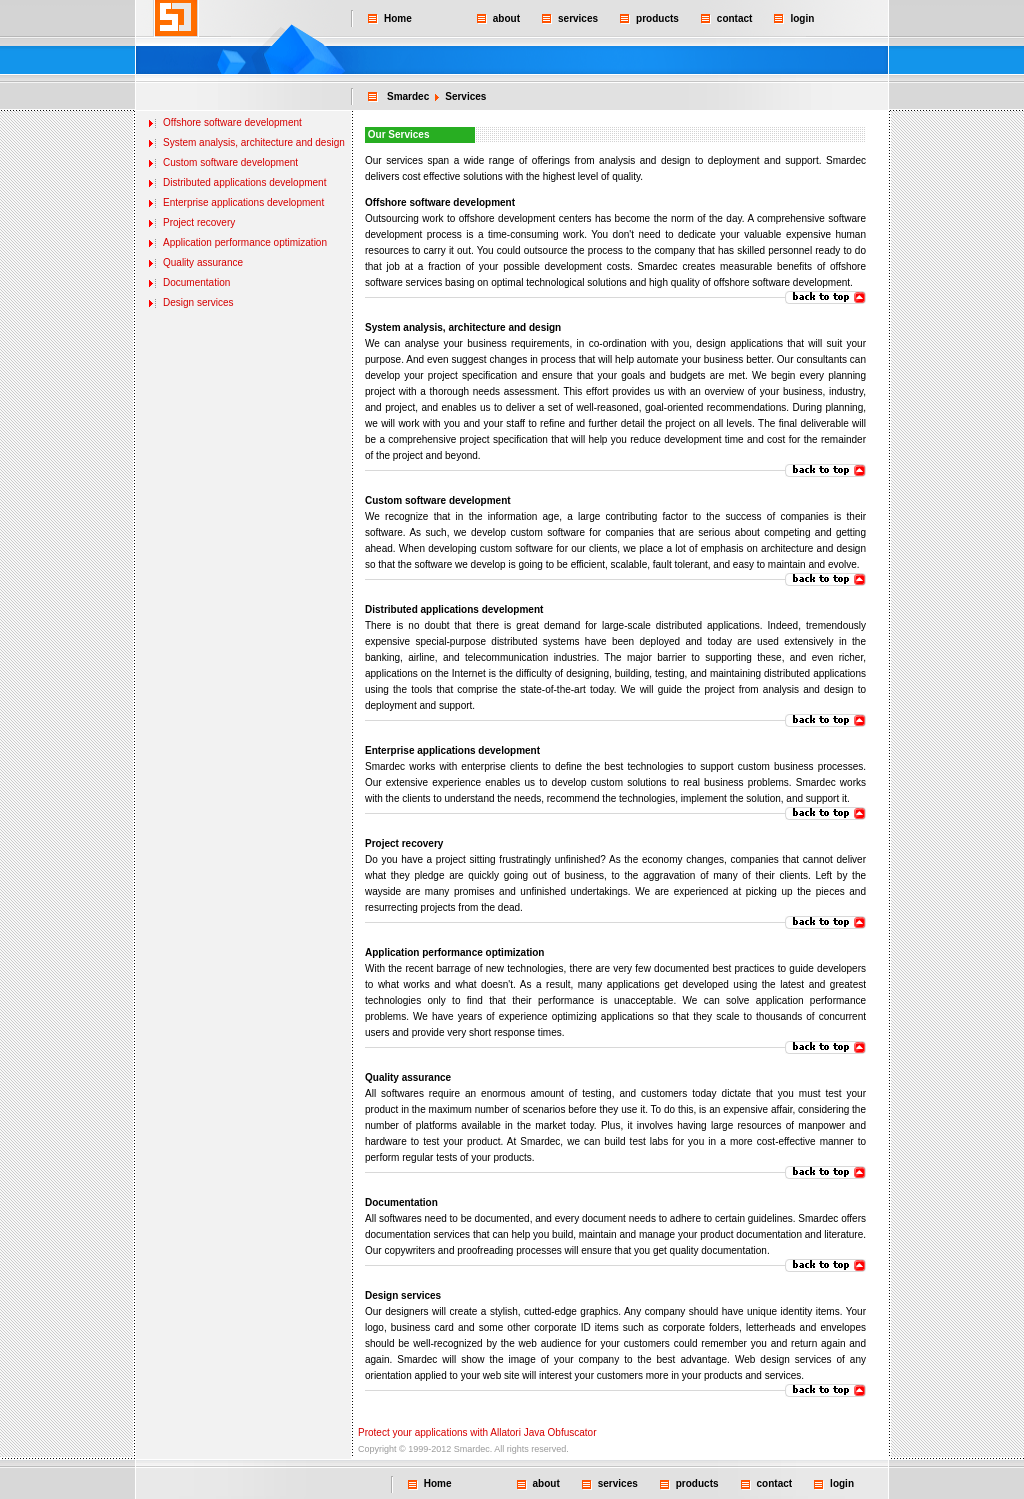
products (657, 18)
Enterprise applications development (243, 202)
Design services (198, 302)
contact (735, 18)
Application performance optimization (245, 242)
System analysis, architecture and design (254, 142)
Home (398, 18)
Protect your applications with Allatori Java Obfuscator (477, 1432)
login (802, 18)
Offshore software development (232, 122)
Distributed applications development (244, 182)
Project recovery (199, 222)
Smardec (408, 96)
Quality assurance (203, 262)
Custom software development (230, 162)
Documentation (196, 282)
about (506, 18)
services (578, 18)
